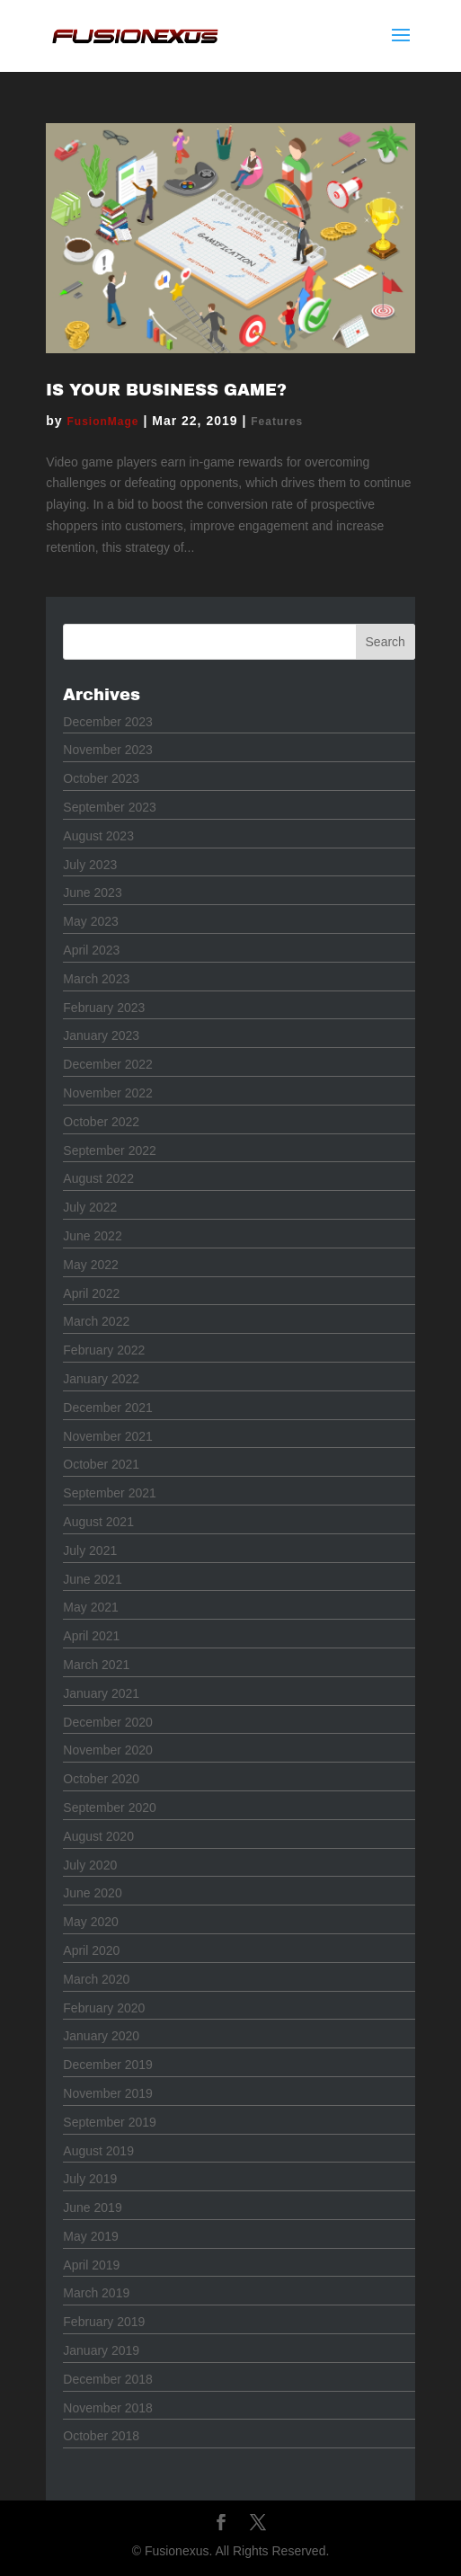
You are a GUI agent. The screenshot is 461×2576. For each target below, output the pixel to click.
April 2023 (91, 950)
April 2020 (91, 1950)
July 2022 (90, 1207)
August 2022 (98, 1178)
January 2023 (101, 1035)
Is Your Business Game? (166, 390)
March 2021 (96, 1664)
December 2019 (108, 2064)
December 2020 (108, 1722)
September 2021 (109, 1493)
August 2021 (98, 1522)
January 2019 (101, 2350)
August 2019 (98, 2151)
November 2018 (108, 2408)
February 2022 (104, 1350)
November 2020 (108, 1750)
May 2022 (90, 1264)
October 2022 (101, 1122)
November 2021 (108, 1436)
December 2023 (108, 722)
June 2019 (92, 2207)
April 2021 (91, 1636)
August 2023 (98, 836)
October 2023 (101, 778)
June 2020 (92, 1893)
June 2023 (92, 892)
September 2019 (109, 2122)
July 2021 (90, 1550)
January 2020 (101, 2036)
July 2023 (90, 864)
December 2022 (108, 1064)
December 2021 (108, 1407)
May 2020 (90, 1921)
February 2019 (104, 2321)
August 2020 (98, 1836)
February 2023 (104, 1007)
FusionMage (103, 421)
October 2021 (101, 1464)
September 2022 (109, 1150)
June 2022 (92, 1236)
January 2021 (101, 1693)
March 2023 (96, 979)
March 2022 (96, 1321)
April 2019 (91, 2265)
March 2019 (96, 2293)
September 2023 (109, 807)
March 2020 (96, 1979)
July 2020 (90, 1865)
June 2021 (92, 1579)
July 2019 (90, 2179)
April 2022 (91, 1293)
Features (277, 421)
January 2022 (101, 1379)
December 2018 (108, 2379)
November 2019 (108, 2093)
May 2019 (90, 2236)
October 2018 (101, 2436)
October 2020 (101, 1779)
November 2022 (108, 1093)
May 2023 (90, 921)
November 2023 (108, 749)
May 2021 (90, 1607)
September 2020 (109, 1807)
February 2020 (104, 2008)
